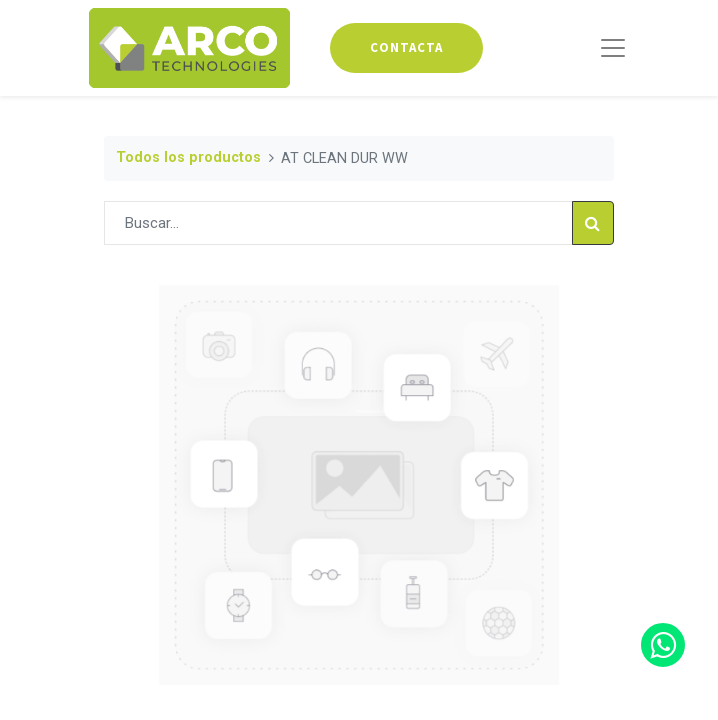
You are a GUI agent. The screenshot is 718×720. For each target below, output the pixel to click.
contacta (406, 47)
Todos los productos (188, 157)
